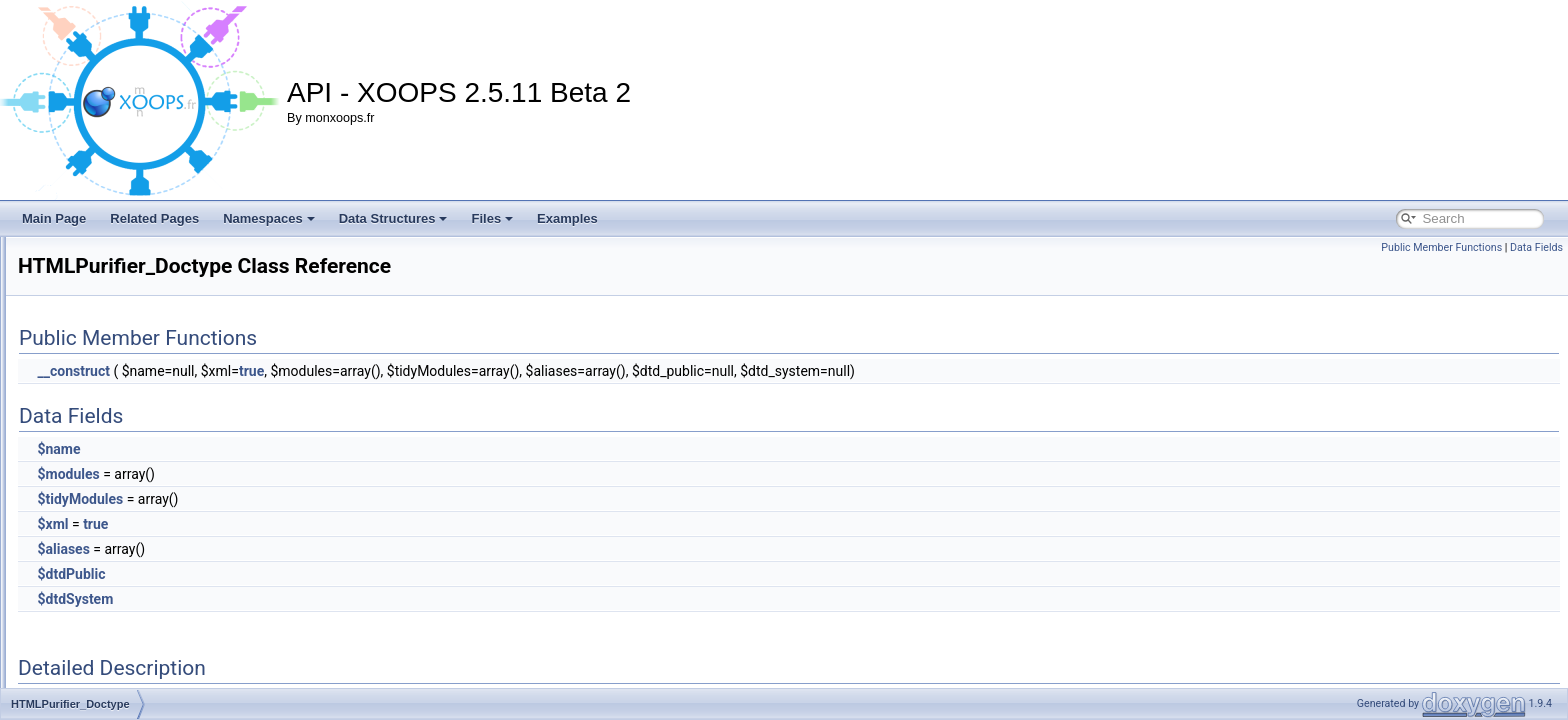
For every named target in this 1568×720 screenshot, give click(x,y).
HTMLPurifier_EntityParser (137, 582)
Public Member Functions (1441, 247)
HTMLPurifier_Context (125, 252)
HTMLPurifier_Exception (131, 648)
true (501, 371)
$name (308, 449)
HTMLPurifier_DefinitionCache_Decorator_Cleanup (202, 362)
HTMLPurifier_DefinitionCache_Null (160, 406)
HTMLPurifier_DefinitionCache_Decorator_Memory (201, 384)
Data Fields (1536, 247)
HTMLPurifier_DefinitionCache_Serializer (175, 428)
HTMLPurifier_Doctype (126, 472)
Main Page (54, 218)
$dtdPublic (321, 574)
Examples (567, 218)
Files (492, 218)
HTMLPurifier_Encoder (127, 538)
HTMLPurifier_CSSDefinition (142, 274)
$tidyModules (330, 499)
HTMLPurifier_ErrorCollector (141, 604)
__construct (323, 371)
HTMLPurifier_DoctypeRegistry (148, 494)
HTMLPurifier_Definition (129, 296)
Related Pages (154, 218)
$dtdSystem (325, 599)
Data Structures (393, 218)
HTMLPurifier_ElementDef (136, 516)
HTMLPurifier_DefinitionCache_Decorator (176, 340)
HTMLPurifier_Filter (118, 670)
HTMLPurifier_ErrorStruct (133, 626)
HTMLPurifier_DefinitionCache (147, 318)
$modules (318, 474)
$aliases (313, 549)
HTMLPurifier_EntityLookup (139, 560)
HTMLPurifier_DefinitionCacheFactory (167, 450)
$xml (302, 524)
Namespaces (269, 218)
